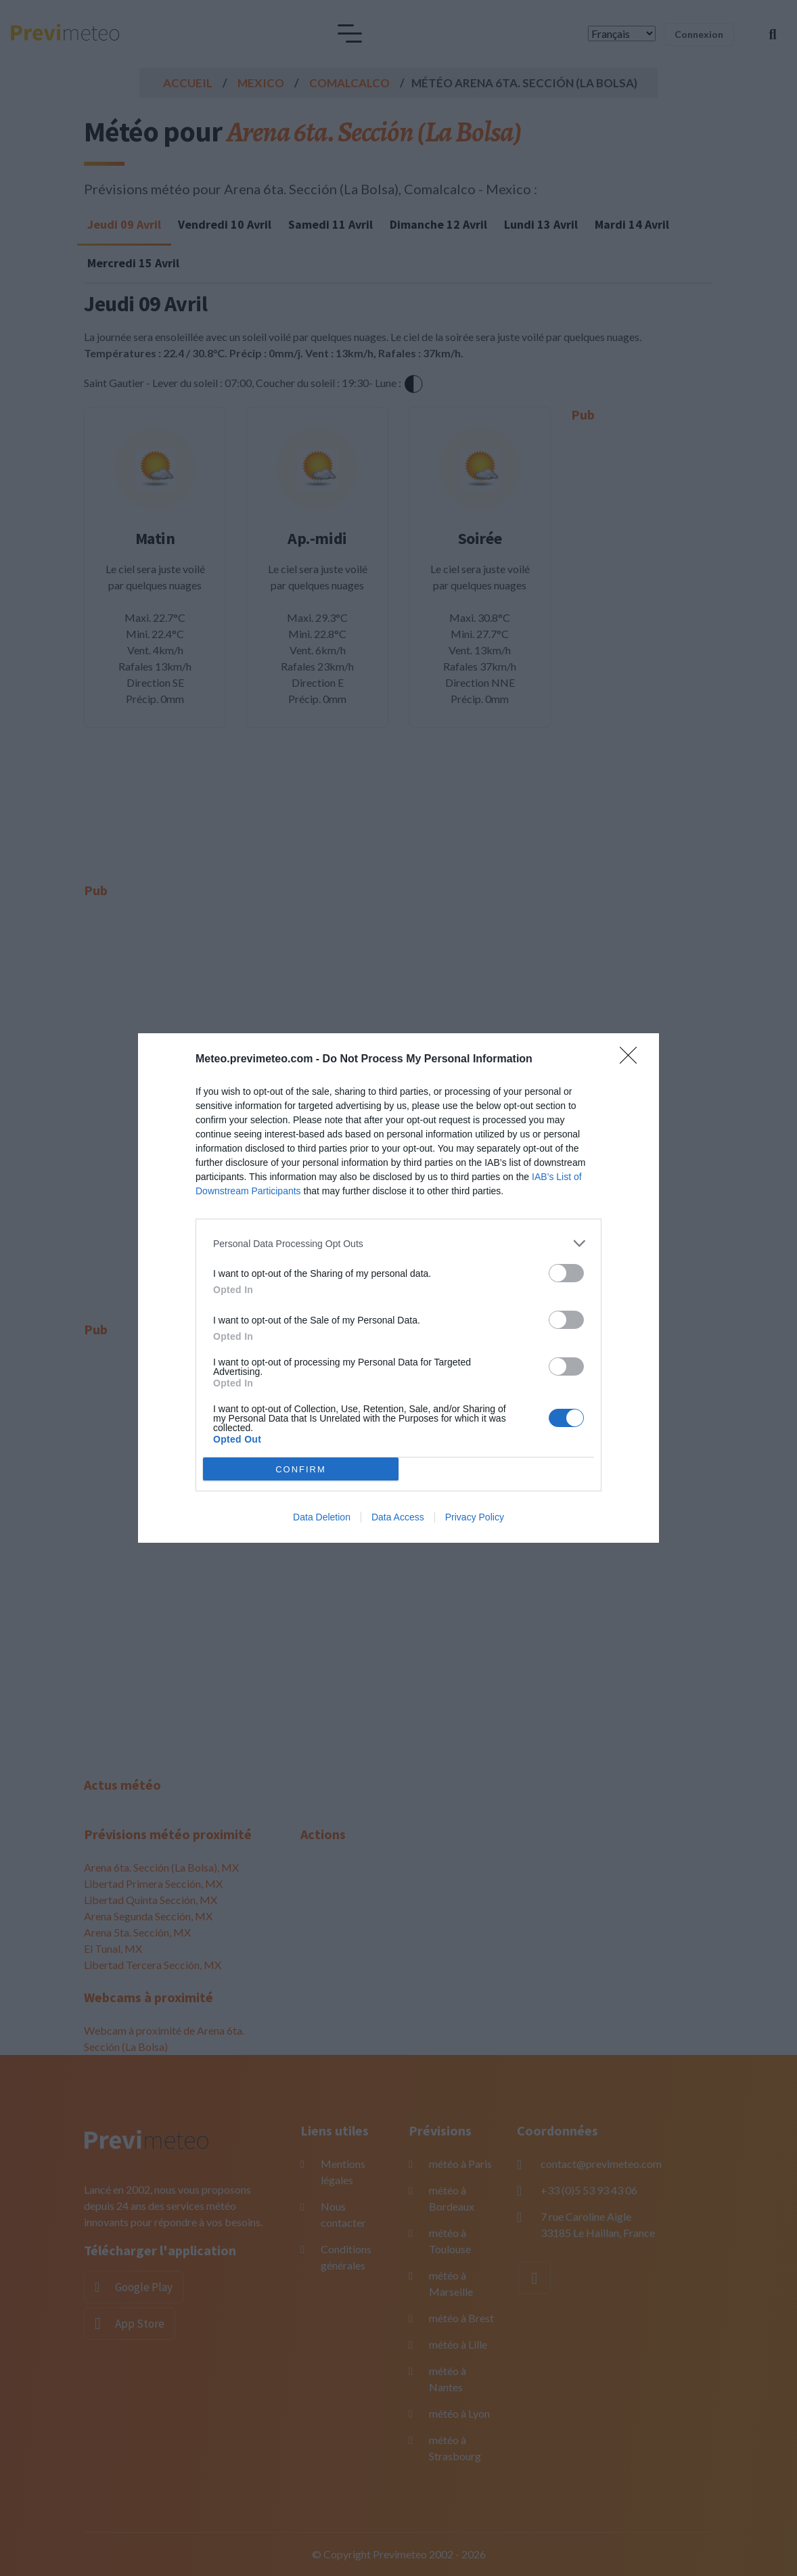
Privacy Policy (474, 1517)
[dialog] (398, 1288)
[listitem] (398, 1243)
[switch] (566, 1273)
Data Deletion (321, 1517)
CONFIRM (300, 1469)
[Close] (632, 1059)
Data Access (397, 1517)
